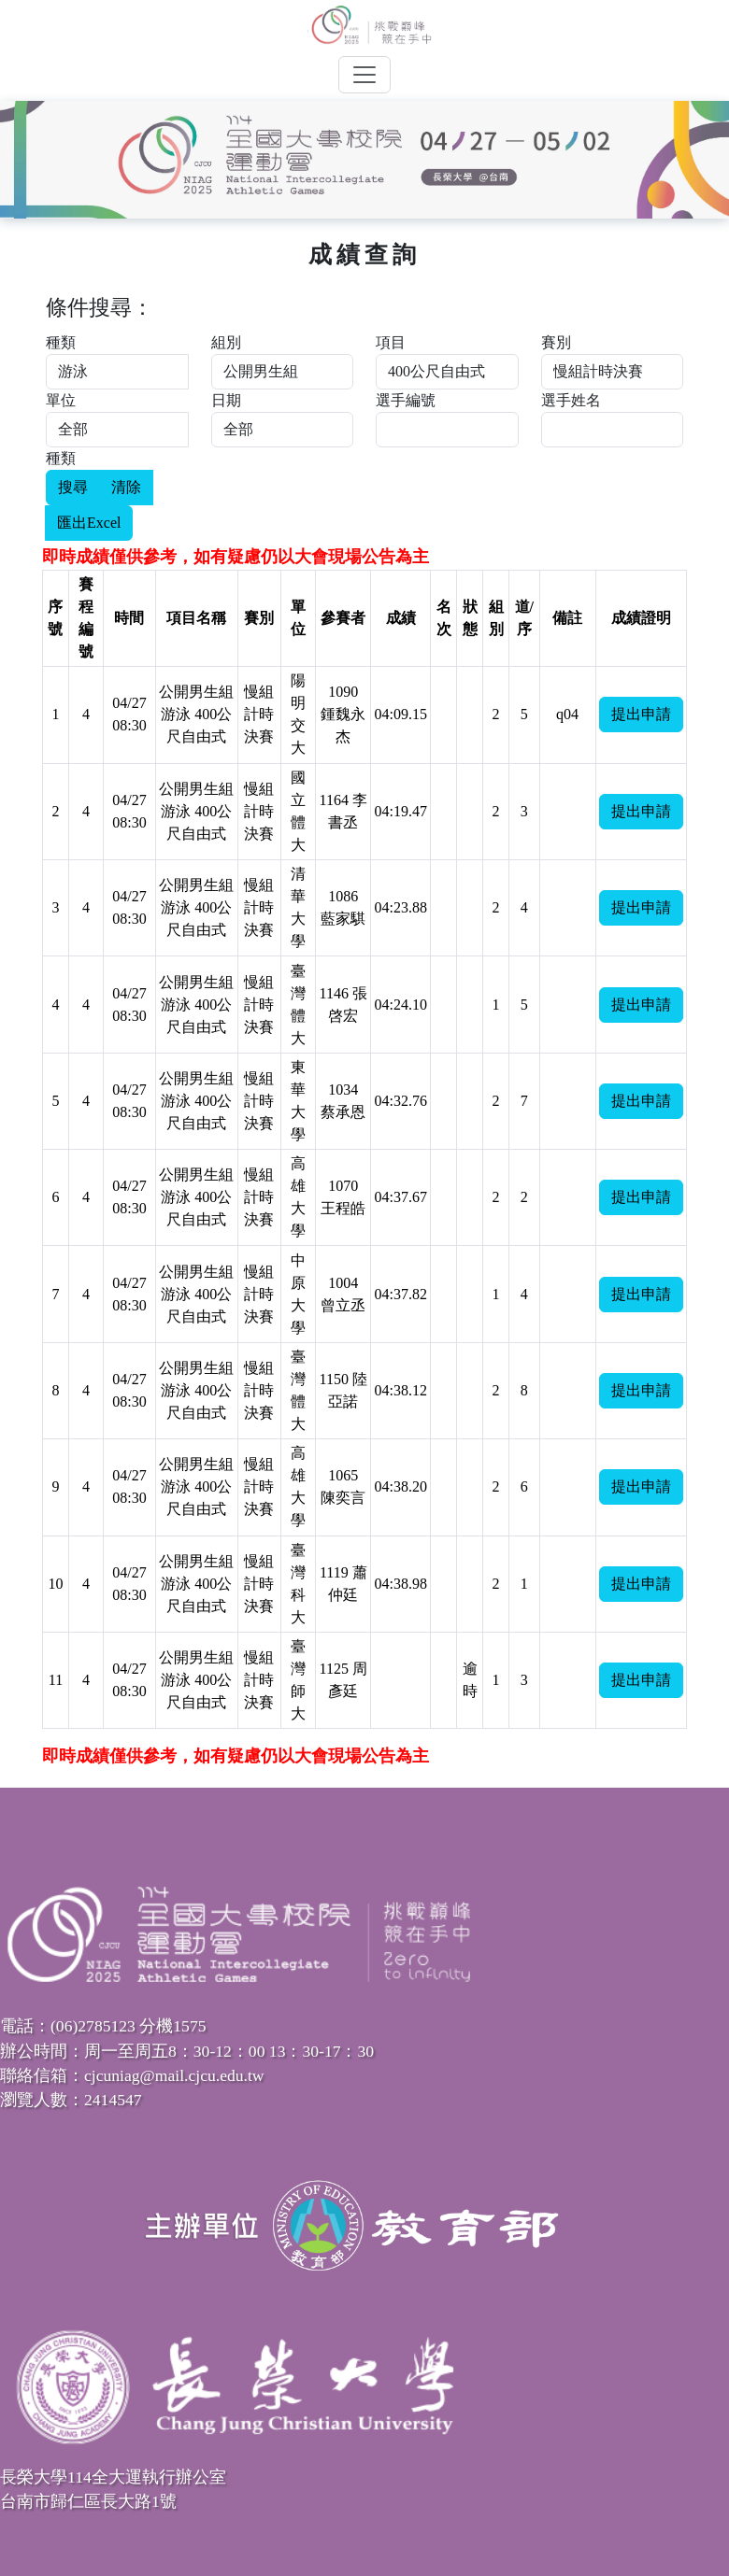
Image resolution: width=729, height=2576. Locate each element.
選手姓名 (571, 400)
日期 (226, 400)
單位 (61, 400)
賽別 (556, 342)
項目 (391, 342)
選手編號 (406, 400)
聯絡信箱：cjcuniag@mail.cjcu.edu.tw (132, 2075)
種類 (61, 342)
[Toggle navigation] (364, 74)
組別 (226, 342)
